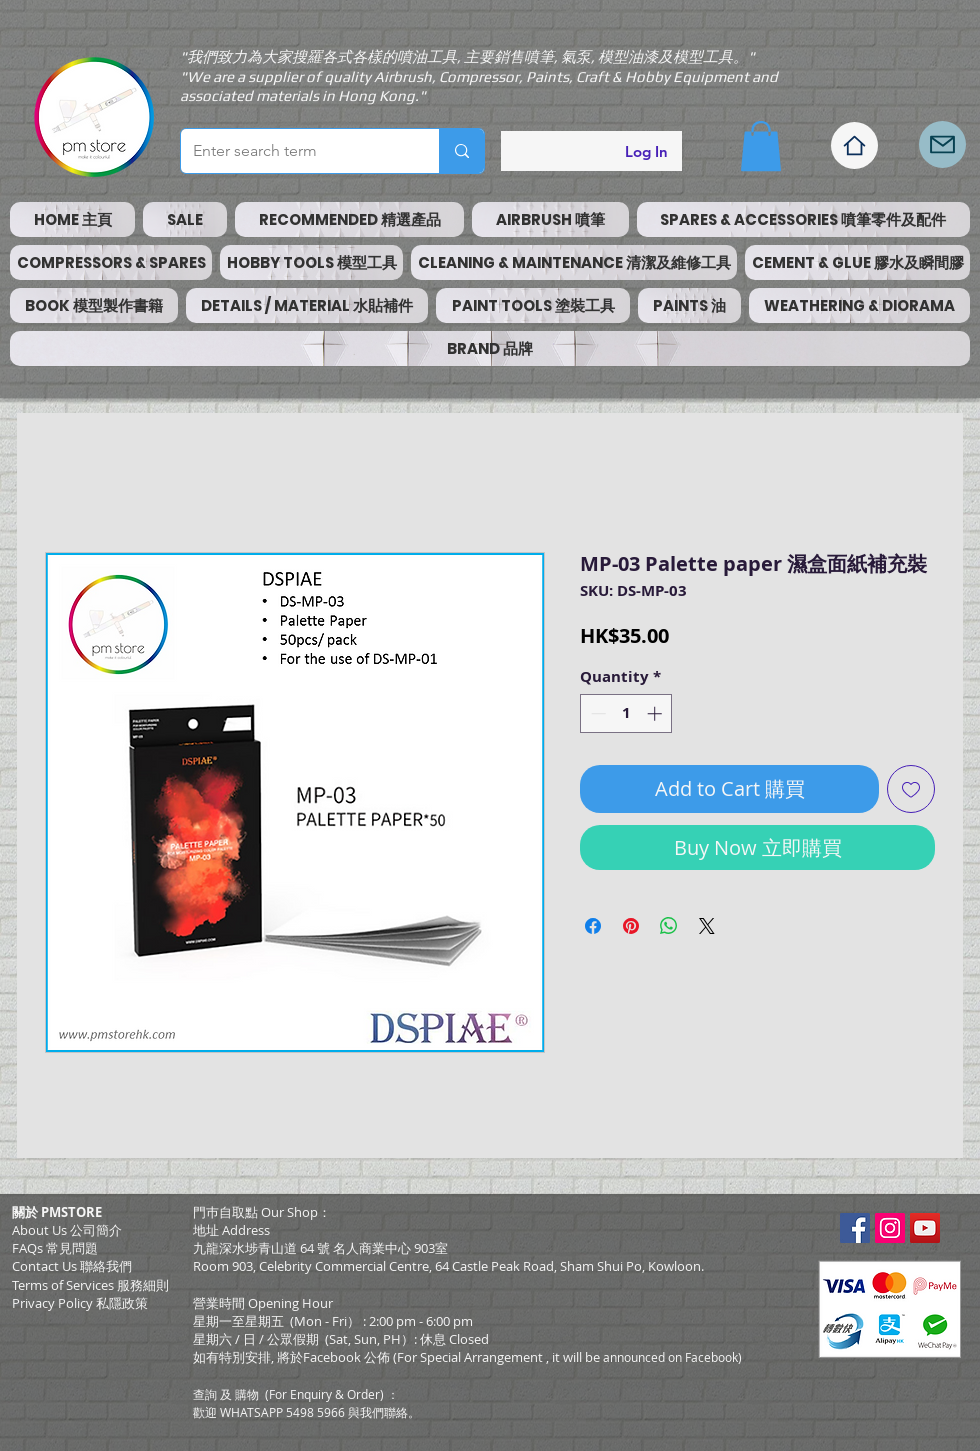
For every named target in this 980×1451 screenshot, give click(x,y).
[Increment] (656, 713)
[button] (761, 146)
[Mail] (942, 144)
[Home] (854, 145)
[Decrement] (596, 713)
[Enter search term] (295, 151)
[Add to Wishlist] (911, 789)
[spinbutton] (626, 713)
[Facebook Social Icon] (855, 1228)
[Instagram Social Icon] (890, 1228)
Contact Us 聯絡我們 (72, 1266)
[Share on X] (707, 926)
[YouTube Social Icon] (925, 1228)
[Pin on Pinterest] (631, 926)
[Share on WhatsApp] (669, 926)
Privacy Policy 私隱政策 (80, 1303)
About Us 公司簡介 (67, 1230)
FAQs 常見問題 (55, 1248)
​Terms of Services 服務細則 (90, 1285)
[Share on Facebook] (593, 926)
